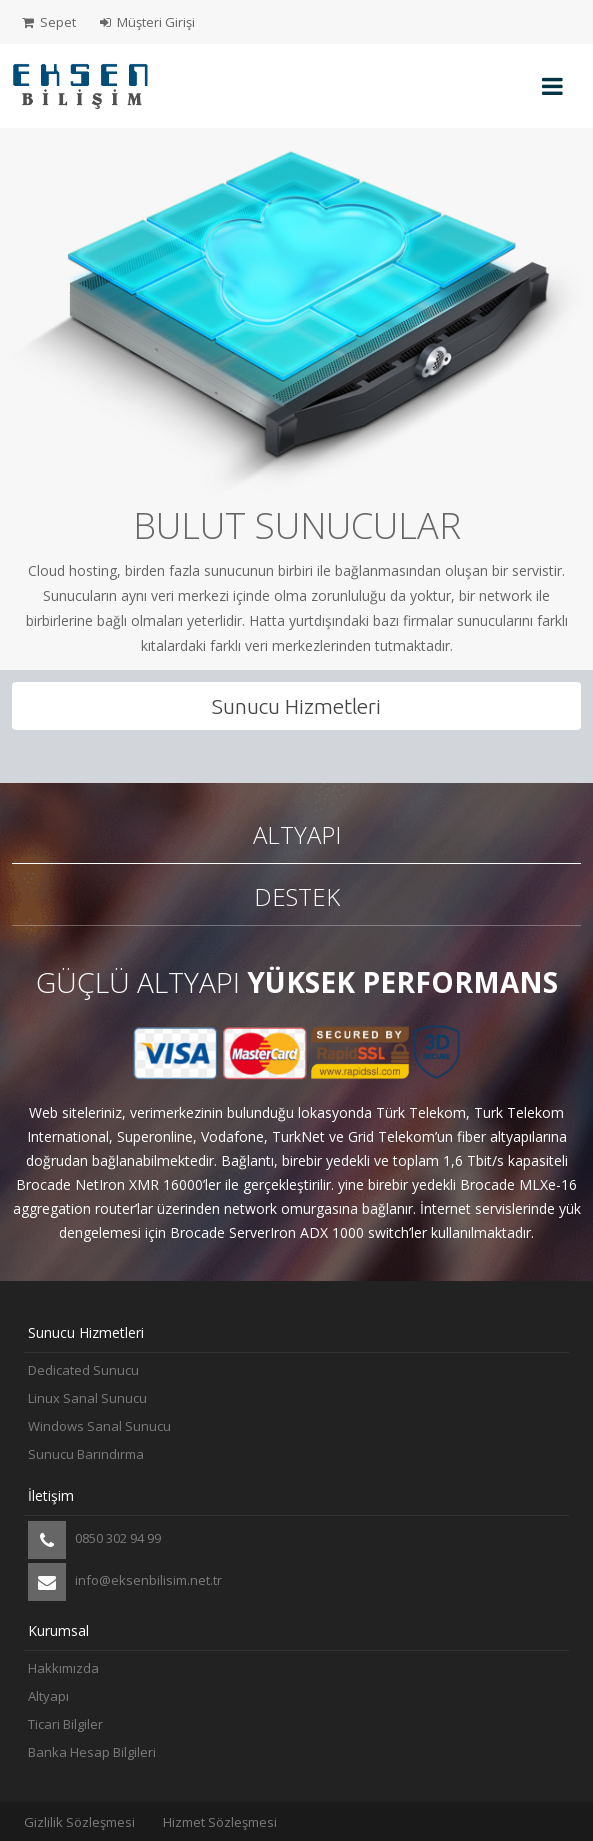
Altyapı (48, 1696)
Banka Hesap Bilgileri (92, 1752)
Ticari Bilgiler (65, 1724)
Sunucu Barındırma (86, 1454)
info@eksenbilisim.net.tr (125, 1582)
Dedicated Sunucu (83, 1370)
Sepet (49, 22)
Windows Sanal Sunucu (99, 1426)
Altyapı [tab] (297, 834)
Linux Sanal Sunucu (87, 1398)
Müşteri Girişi (147, 22)
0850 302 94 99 (94, 1540)
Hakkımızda (63, 1668)
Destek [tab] (297, 896)
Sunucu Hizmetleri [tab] (296, 706)
